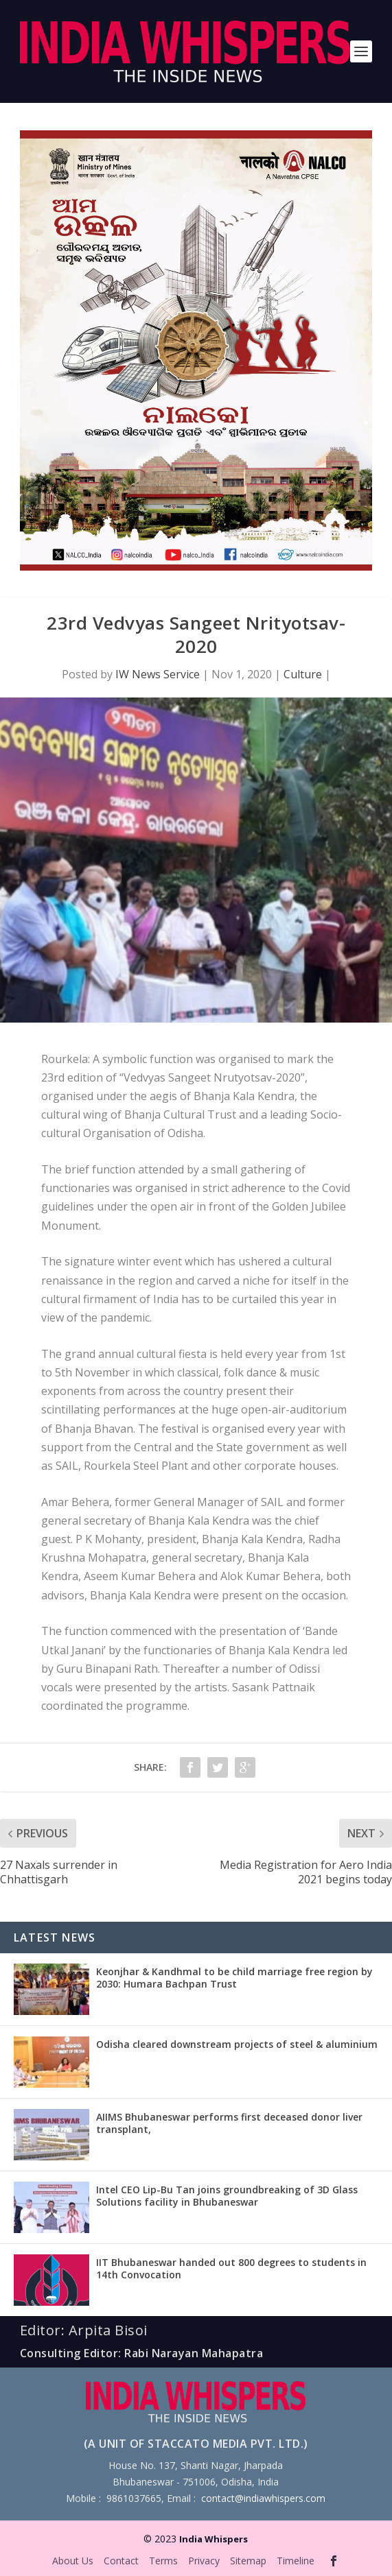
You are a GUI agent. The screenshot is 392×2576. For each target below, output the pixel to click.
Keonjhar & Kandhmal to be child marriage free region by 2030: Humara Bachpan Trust (234, 1977)
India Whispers (213, 2539)
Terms (163, 2560)
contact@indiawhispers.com (263, 2498)
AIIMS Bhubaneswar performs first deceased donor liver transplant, (229, 2123)
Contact (121, 2560)
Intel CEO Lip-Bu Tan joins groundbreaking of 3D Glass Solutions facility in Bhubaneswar (227, 2195)
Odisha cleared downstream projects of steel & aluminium (237, 2044)
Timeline (295, 2560)
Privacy (204, 2560)
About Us (72, 2560)
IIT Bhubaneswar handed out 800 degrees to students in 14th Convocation (231, 2268)
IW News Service (157, 674)
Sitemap (248, 2560)
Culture (303, 674)
